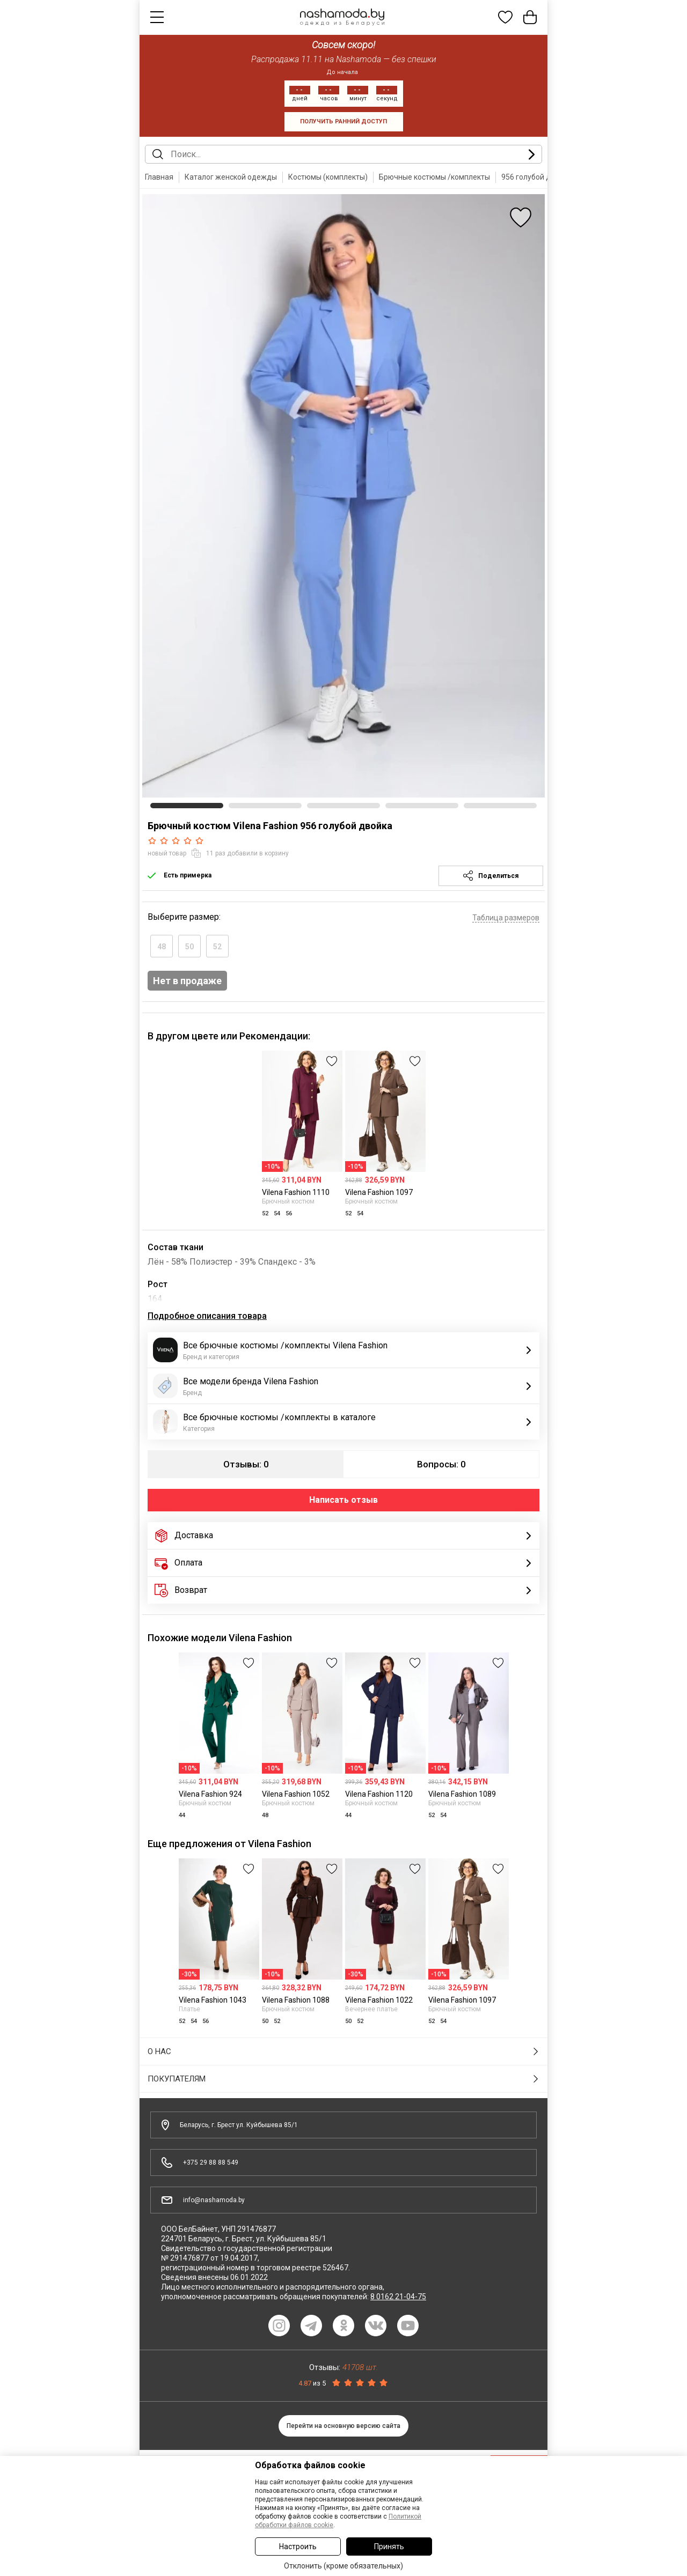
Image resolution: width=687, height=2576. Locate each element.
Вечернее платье (371, 2009)
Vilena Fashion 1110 (296, 1192)
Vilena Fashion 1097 (379, 1192)
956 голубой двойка (536, 177)
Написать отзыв (343, 1500)
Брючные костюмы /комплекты (434, 177)
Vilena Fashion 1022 (379, 2000)
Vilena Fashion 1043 (212, 2000)
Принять (389, 2546)
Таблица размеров (505, 917)
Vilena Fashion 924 (210, 1794)
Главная (159, 177)
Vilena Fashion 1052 (296, 1794)
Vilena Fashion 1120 (379, 1794)
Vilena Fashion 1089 (462, 1794)
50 (189, 946)
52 (217, 946)
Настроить (298, 2546)
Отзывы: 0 (246, 1464)
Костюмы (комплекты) (328, 177)
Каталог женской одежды (231, 177)
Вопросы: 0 (441, 1464)
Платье (189, 2009)
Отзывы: (343, 2367)
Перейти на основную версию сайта (343, 2426)
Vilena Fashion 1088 (296, 2000)
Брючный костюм (288, 1201)
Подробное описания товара (207, 1316)
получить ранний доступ (343, 121)
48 (161, 946)
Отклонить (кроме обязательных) (343, 2566)
